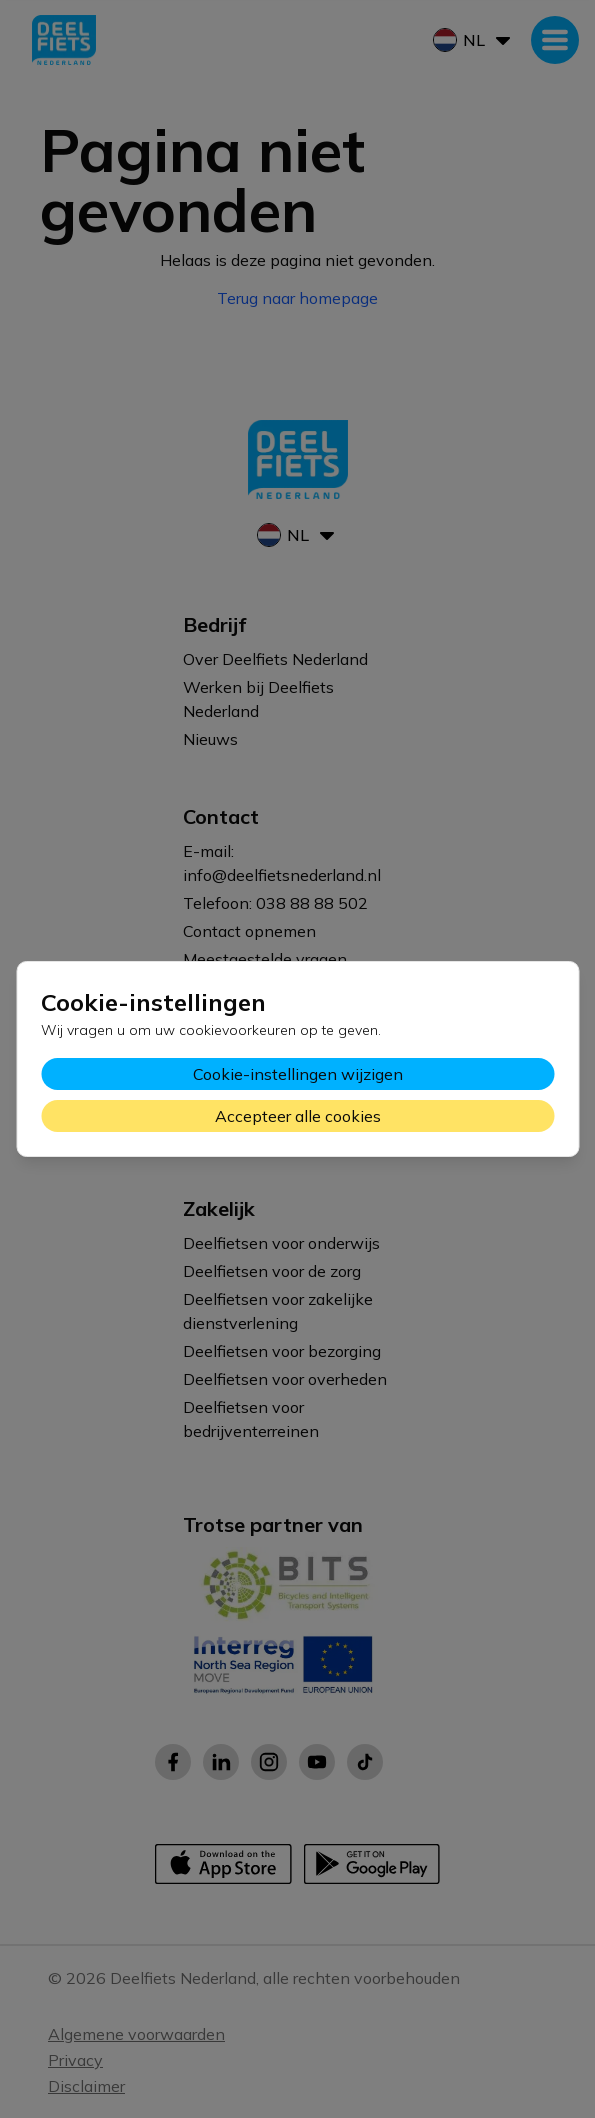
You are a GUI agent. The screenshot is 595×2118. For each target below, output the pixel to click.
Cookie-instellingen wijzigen (298, 1074)
